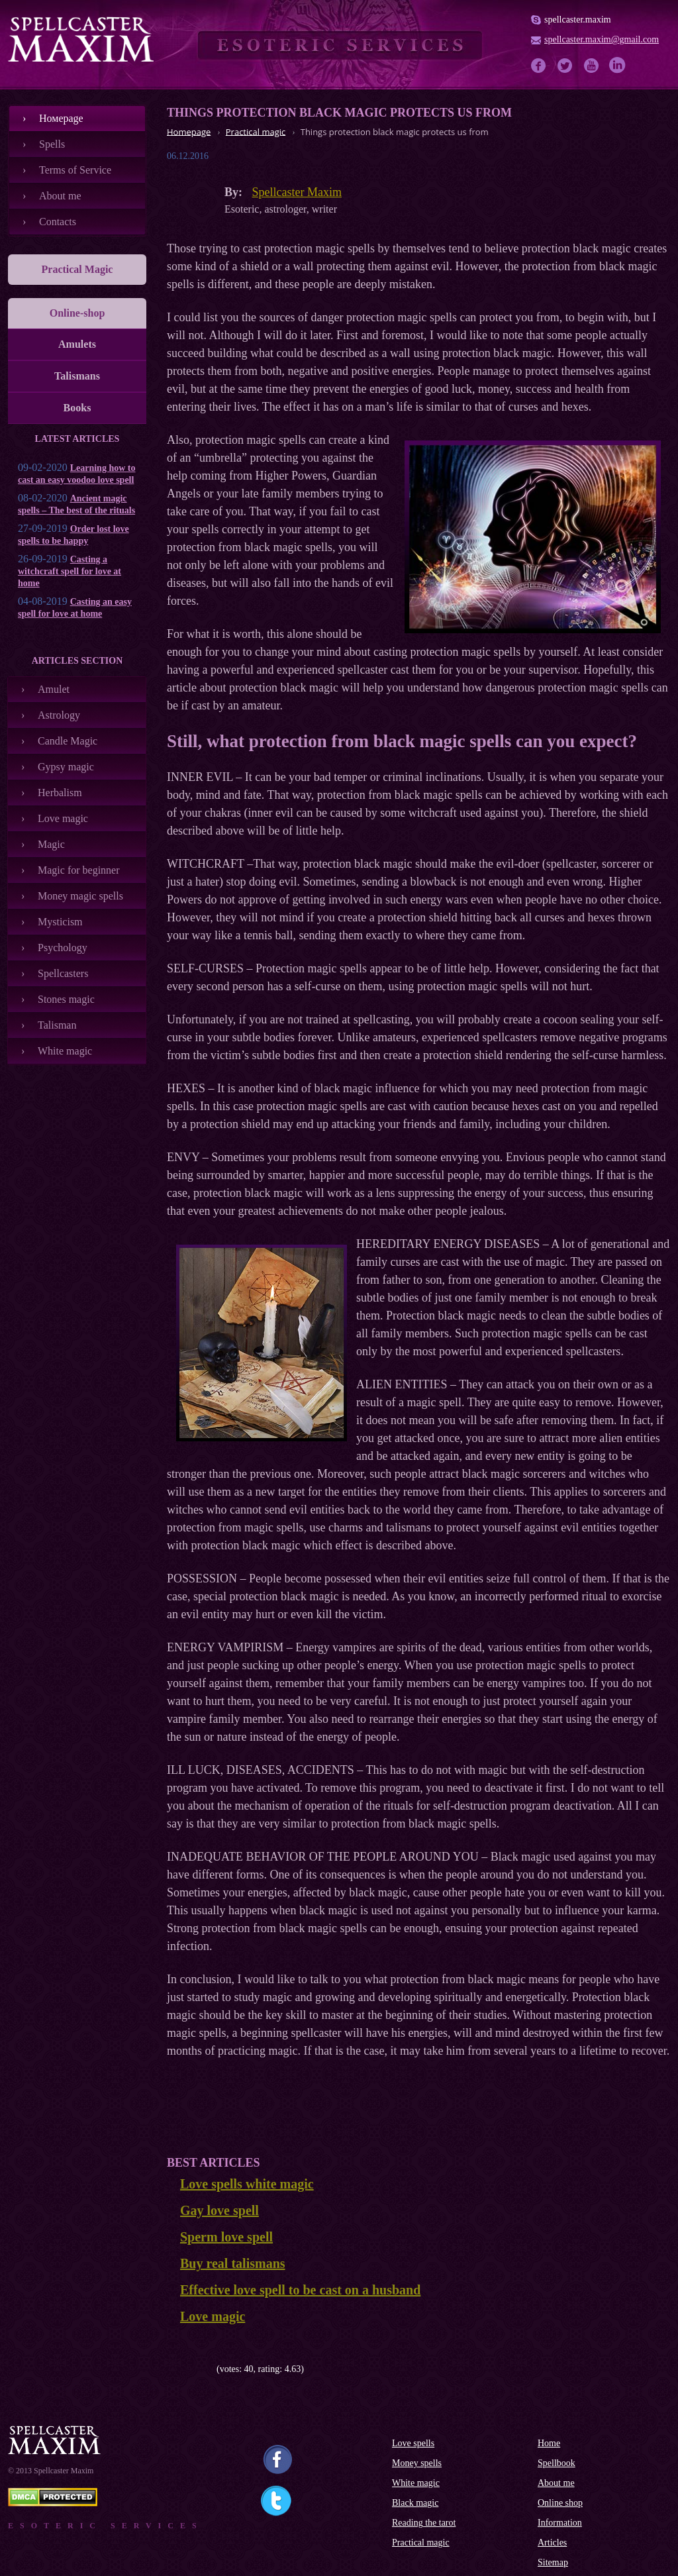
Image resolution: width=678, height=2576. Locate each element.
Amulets (77, 344)
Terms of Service (75, 170)
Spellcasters (63, 973)
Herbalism (60, 792)
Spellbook (556, 2463)
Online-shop (77, 313)
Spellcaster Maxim (297, 192)
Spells (52, 144)
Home (549, 2443)
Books (77, 407)
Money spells (417, 2463)
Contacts (57, 221)
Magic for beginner (79, 870)
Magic (51, 844)
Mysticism (60, 921)
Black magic (415, 2503)
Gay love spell (219, 2210)
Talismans (77, 376)
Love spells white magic (247, 2183)
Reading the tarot (424, 2523)
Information (560, 2523)
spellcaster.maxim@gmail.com (601, 39)
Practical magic (421, 2543)
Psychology (62, 947)
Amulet (54, 689)
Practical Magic (77, 269)
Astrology (59, 715)
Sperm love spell (226, 2236)
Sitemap (553, 2562)
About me (60, 195)
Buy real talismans (232, 2263)
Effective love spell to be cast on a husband (300, 2289)
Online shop (560, 2503)
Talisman (57, 1025)
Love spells (413, 2443)
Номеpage (61, 118)
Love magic (63, 818)
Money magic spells (80, 896)
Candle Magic (67, 741)
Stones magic (66, 999)
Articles (552, 2543)
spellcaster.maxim (577, 20)
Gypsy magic (66, 766)
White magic (65, 1050)
